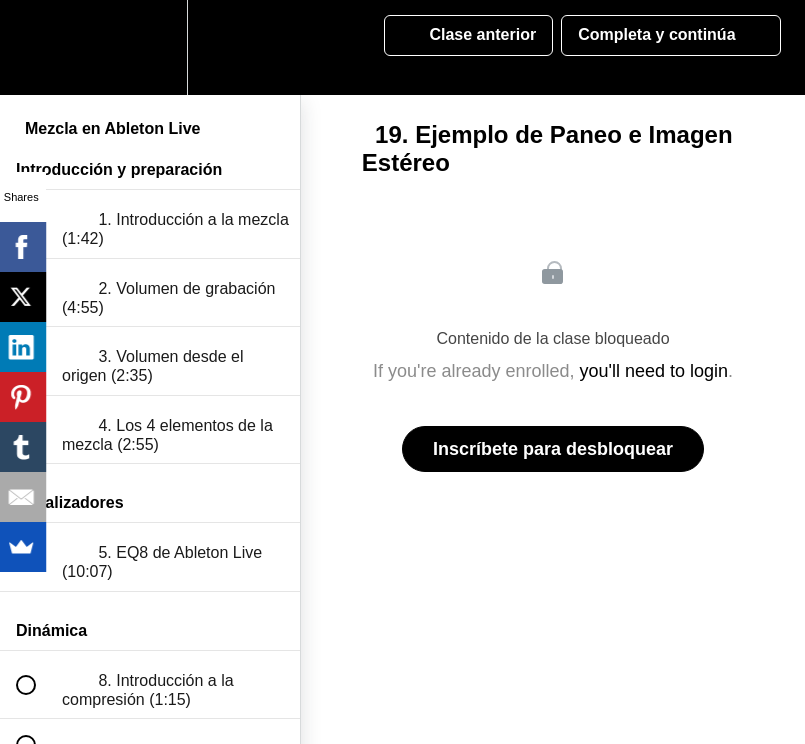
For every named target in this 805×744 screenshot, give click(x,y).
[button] (37, 47)
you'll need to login (654, 371)
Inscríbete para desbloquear (553, 449)
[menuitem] (150, 47)
